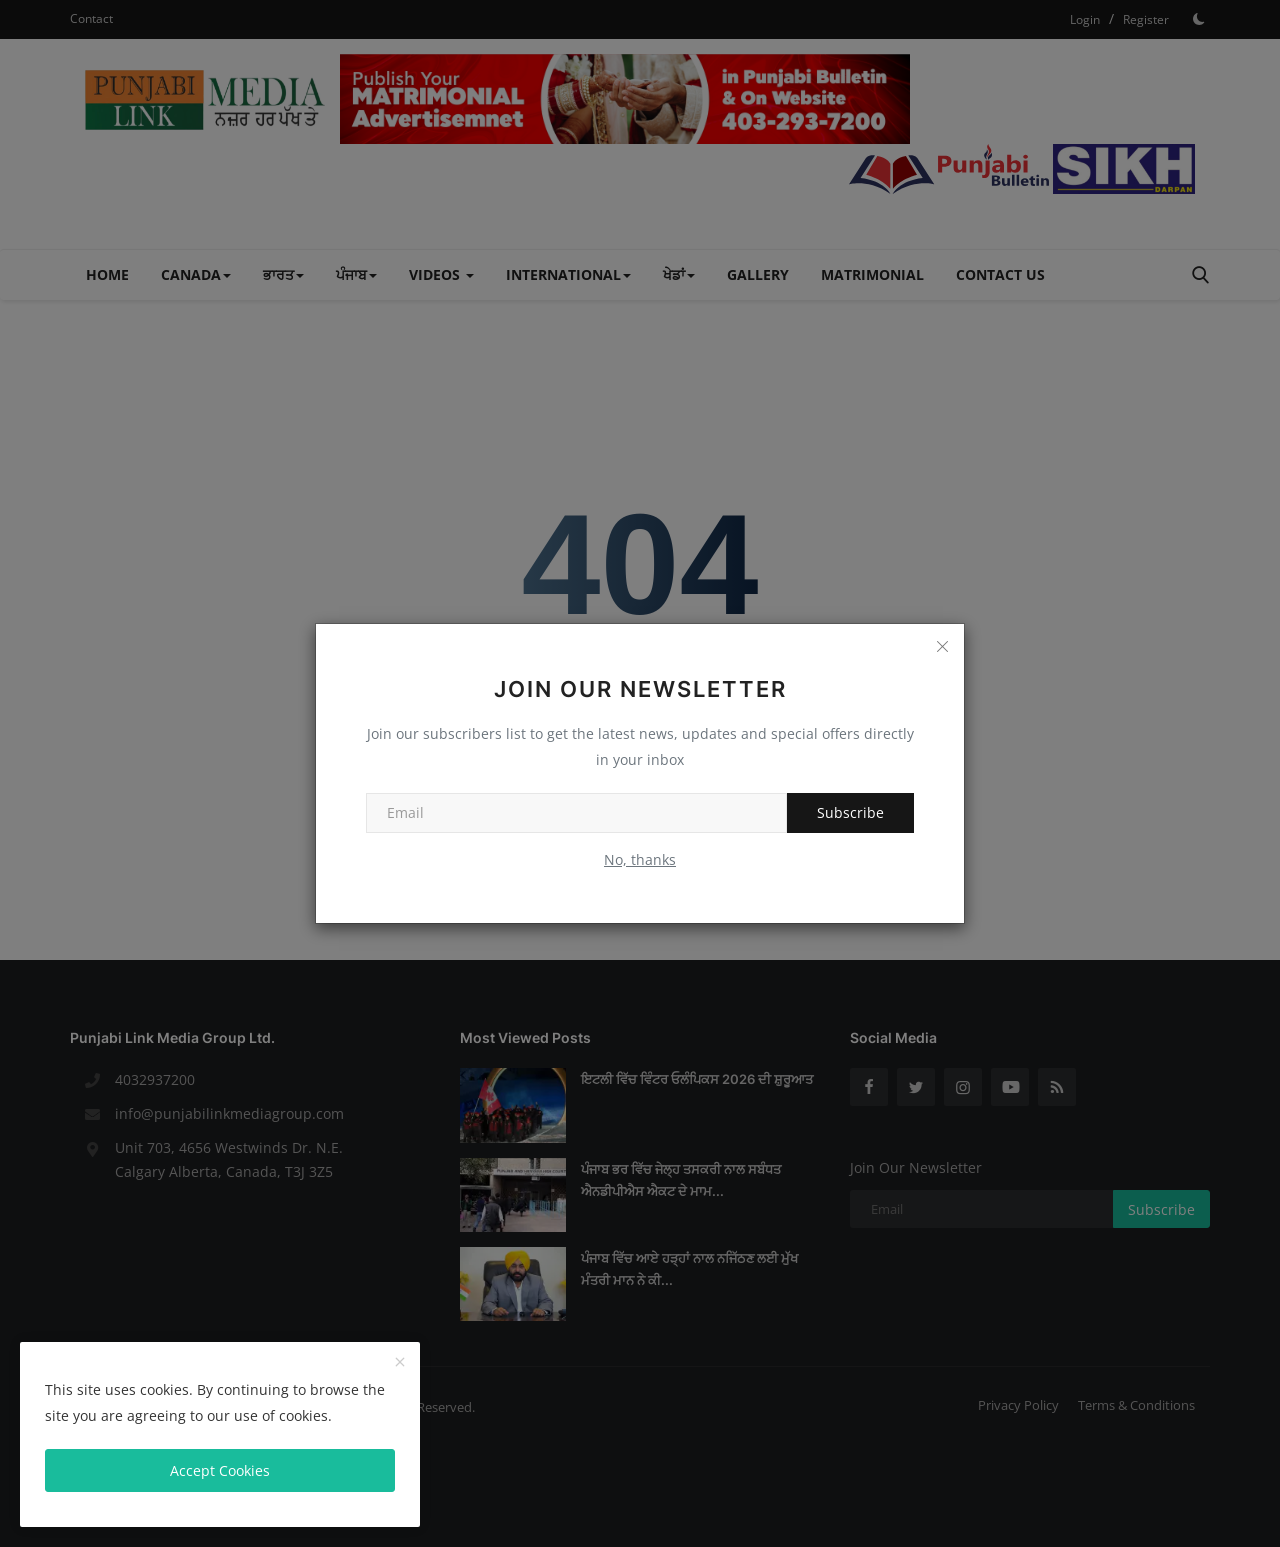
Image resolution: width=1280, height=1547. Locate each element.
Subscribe (850, 812)
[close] (400, 1363)
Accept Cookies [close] (220, 1470)
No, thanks (640, 859)
